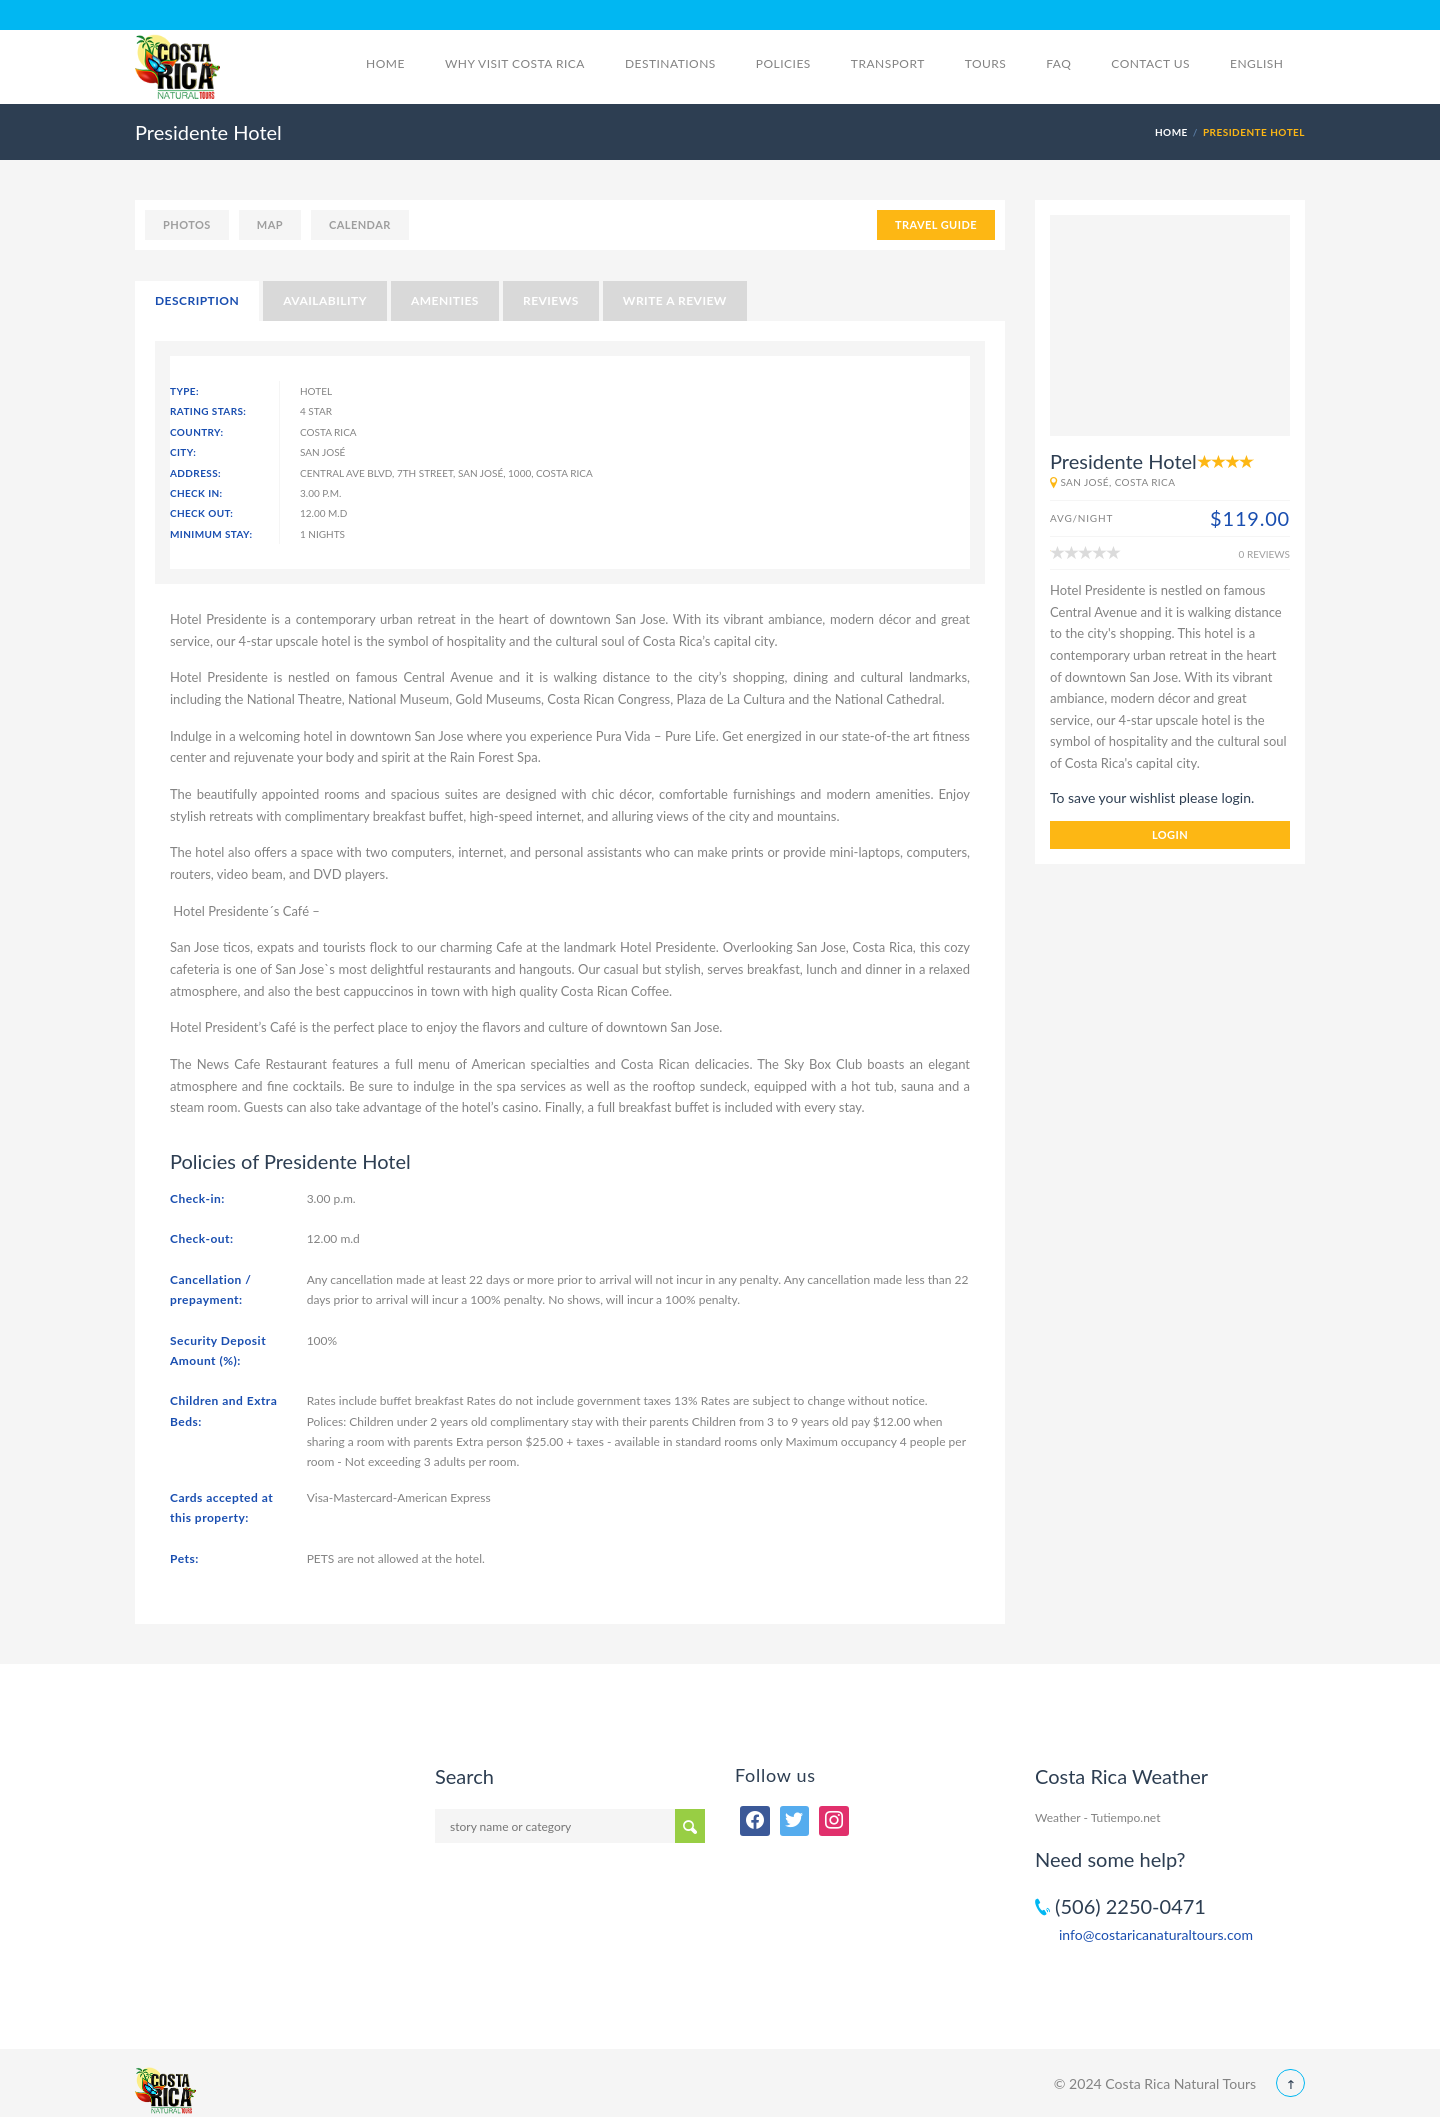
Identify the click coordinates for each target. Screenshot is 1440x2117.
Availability (325, 300)
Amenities (445, 300)
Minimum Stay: (211, 534)
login (1170, 834)
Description (197, 300)
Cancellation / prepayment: (210, 1289)
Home (385, 63)
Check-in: (197, 1198)
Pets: (184, 1558)
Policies (783, 63)
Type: (184, 391)
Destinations (670, 63)
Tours (986, 63)
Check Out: (201, 513)
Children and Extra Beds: (223, 1410)
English (1267, 63)
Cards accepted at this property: (221, 1507)
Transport (888, 63)
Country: (197, 432)
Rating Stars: (208, 411)
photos (187, 224)
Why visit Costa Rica (515, 63)
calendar (360, 224)
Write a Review (675, 300)
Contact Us (1150, 63)
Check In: (196, 493)
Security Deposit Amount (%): (218, 1350)
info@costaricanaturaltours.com (1156, 1934)
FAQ (1058, 63)
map (270, 224)
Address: (195, 473)
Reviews (551, 300)
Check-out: (202, 1238)
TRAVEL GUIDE (936, 224)
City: (183, 452)
